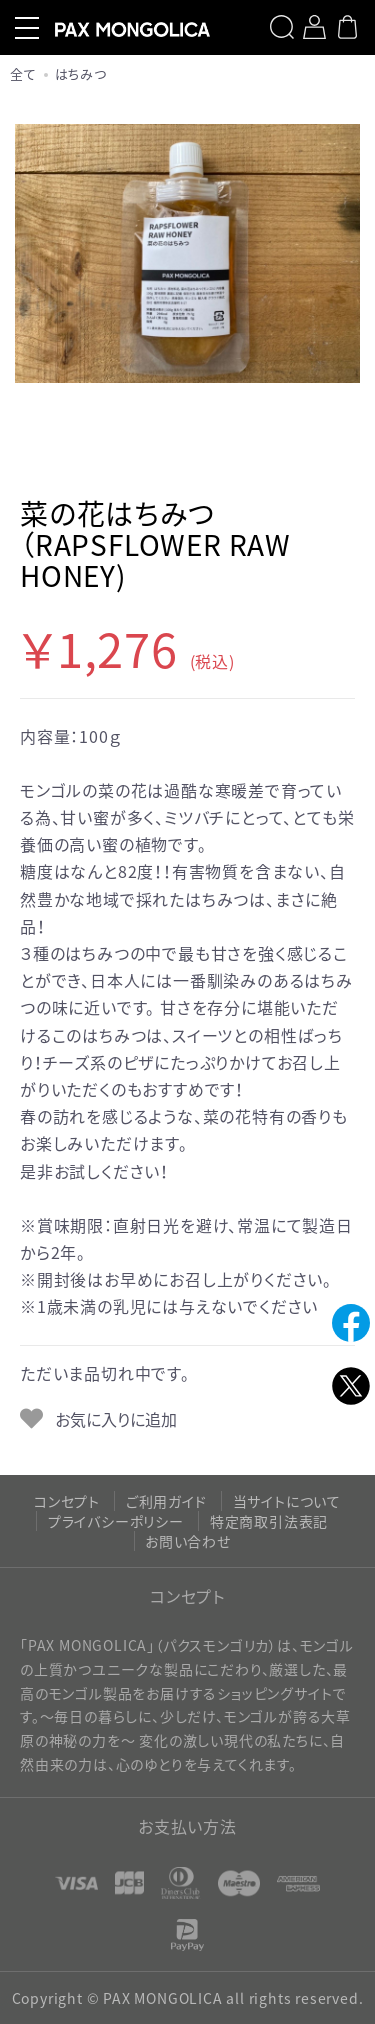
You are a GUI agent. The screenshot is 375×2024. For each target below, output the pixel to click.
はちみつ (81, 73)
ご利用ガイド (166, 1501)
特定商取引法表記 (269, 1521)
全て (23, 73)
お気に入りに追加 (114, 1418)
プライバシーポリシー (116, 1521)
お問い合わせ (188, 1541)
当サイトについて (287, 1501)
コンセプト (67, 1501)
